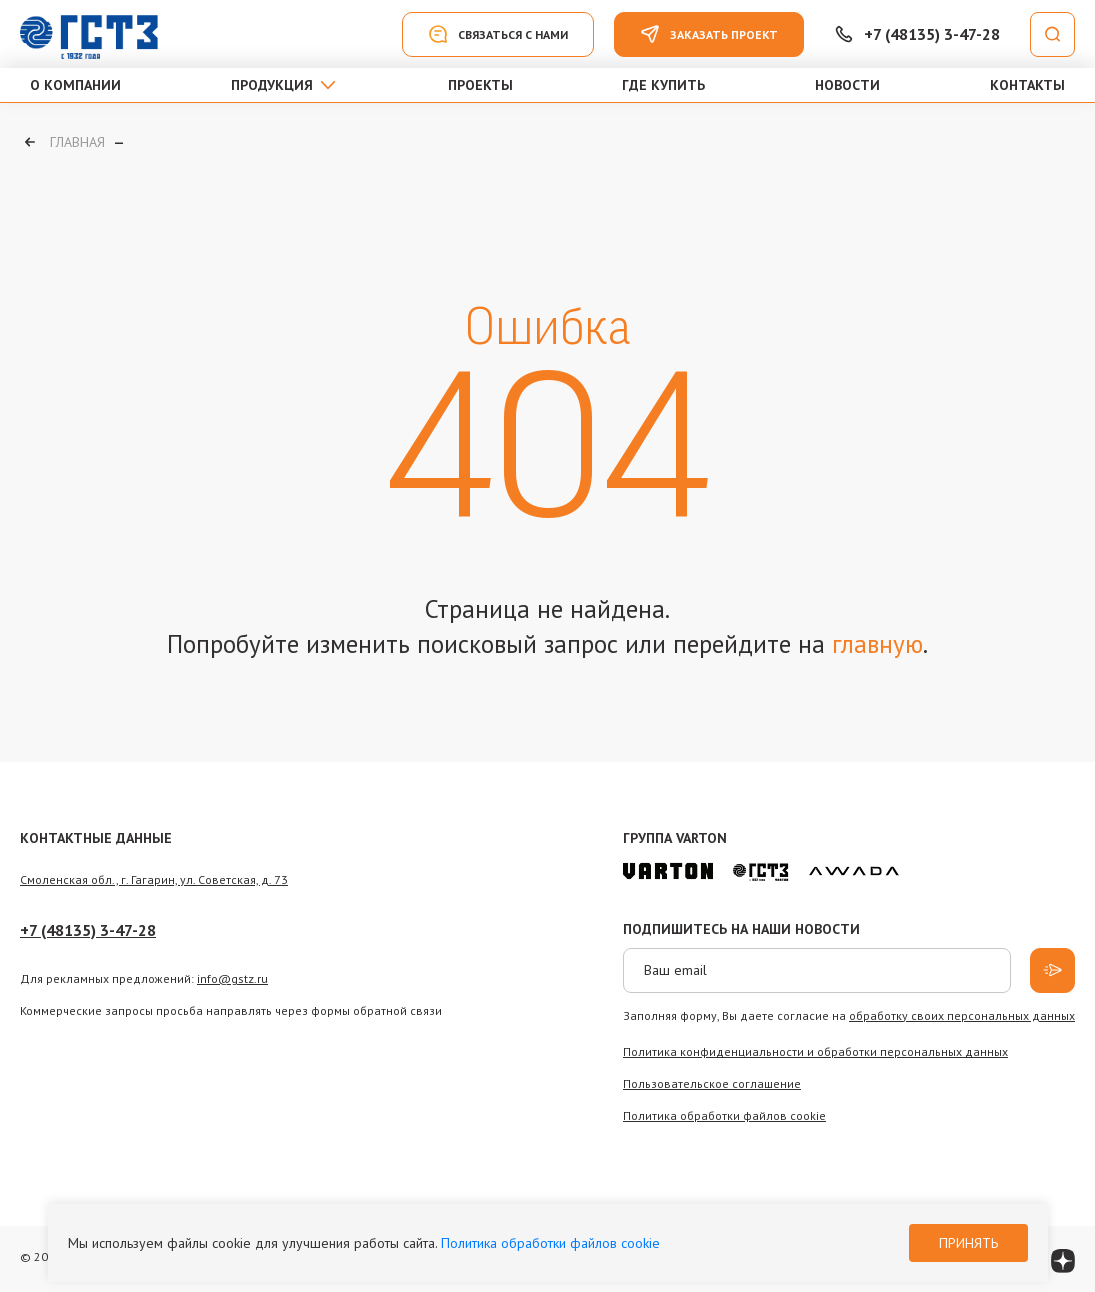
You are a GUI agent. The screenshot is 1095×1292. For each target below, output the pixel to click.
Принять (968, 1243)
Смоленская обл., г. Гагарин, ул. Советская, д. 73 (154, 879)
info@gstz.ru (232, 978)
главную (877, 644)
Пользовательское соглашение (712, 1083)
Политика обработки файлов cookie (550, 1243)
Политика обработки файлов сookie (724, 1115)
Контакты (1027, 85)
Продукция (272, 85)
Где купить (663, 85)
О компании (75, 85)
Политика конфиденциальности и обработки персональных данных (815, 1051)
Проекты (480, 85)
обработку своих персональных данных (962, 1015)
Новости (847, 85)
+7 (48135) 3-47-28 (88, 930)
